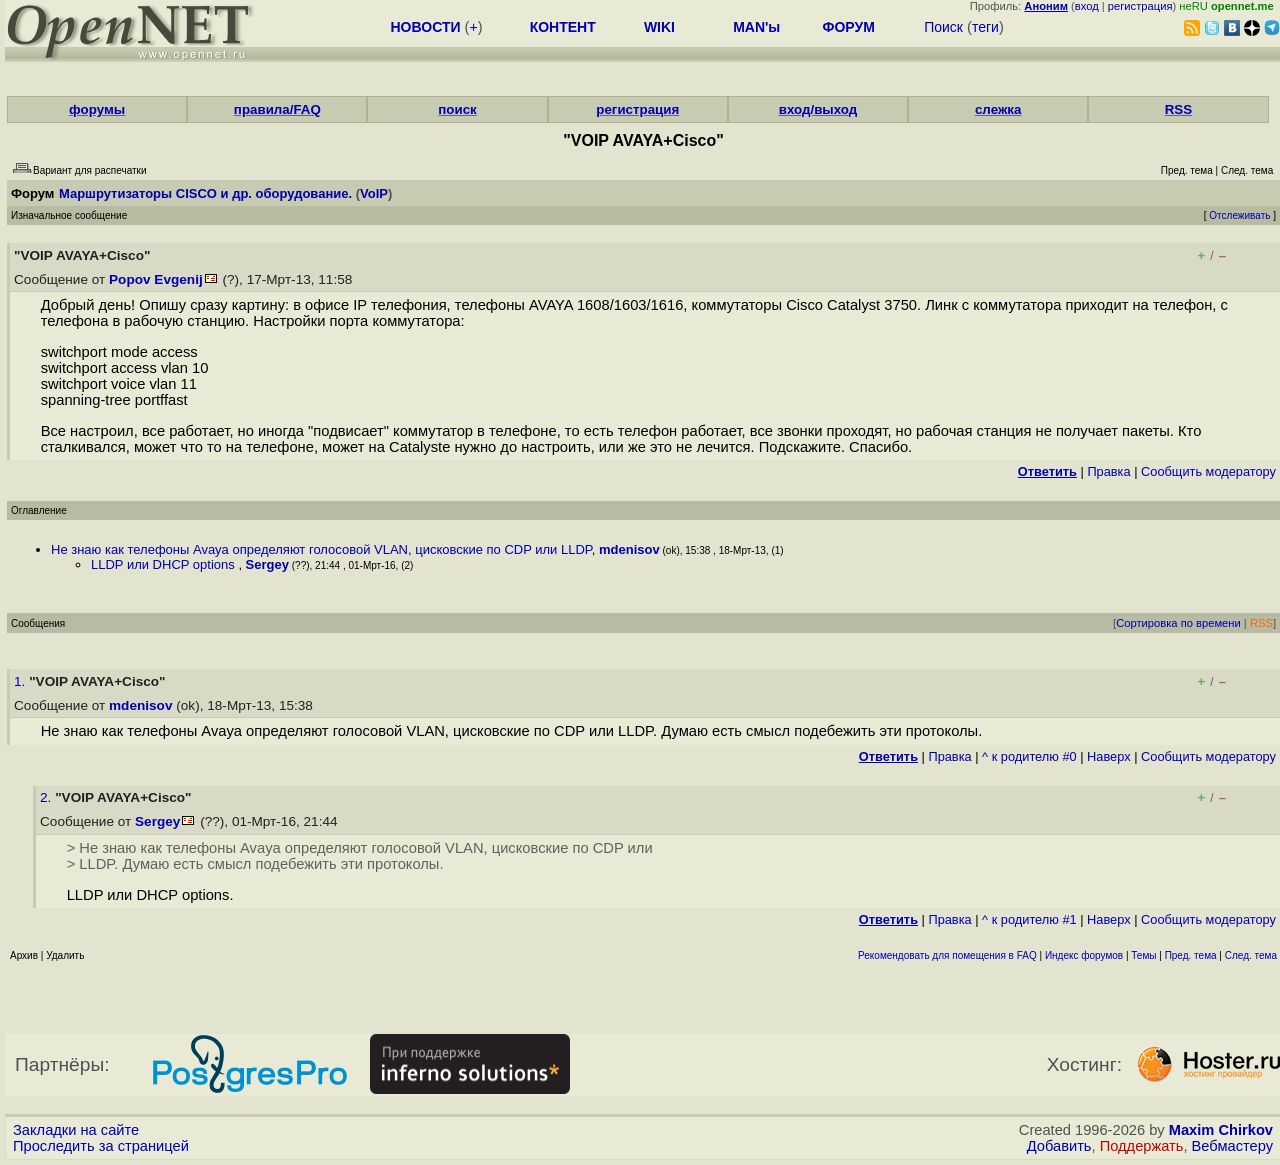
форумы (97, 109)
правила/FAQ (277, 109)
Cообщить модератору (1208, 471)
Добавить (1059, 1146)
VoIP (374, 193)
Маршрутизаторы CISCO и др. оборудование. (205, 193)
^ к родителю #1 (1029, 919)
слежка (998, 109)
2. (47, 797)
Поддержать (1142, 1146)
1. (21, 681)
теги (985, 27)
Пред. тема (1191, 955)
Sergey (267, 564)
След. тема (1251, 955)
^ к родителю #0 (1029, 756)
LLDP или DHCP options (164, 564)
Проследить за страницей (101, 1146)
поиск (457, 109)
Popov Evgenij (156, 279)
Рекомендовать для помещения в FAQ (947, 955)
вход (1087, 6)
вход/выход (818, 109)
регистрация (1140, 6)
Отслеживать (1239, 215)
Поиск (943, 27)
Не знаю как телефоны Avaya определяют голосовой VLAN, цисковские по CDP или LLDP (321, 549)
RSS (1178, 109)
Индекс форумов (1084, 955)
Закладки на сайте (76, 1130)
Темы (1143, 955)
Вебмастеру (1232, 1146)
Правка (1108, 471)
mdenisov (629, 549)
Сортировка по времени (1178, 623)
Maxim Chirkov (1221, 1130)
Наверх (1109, 756)
